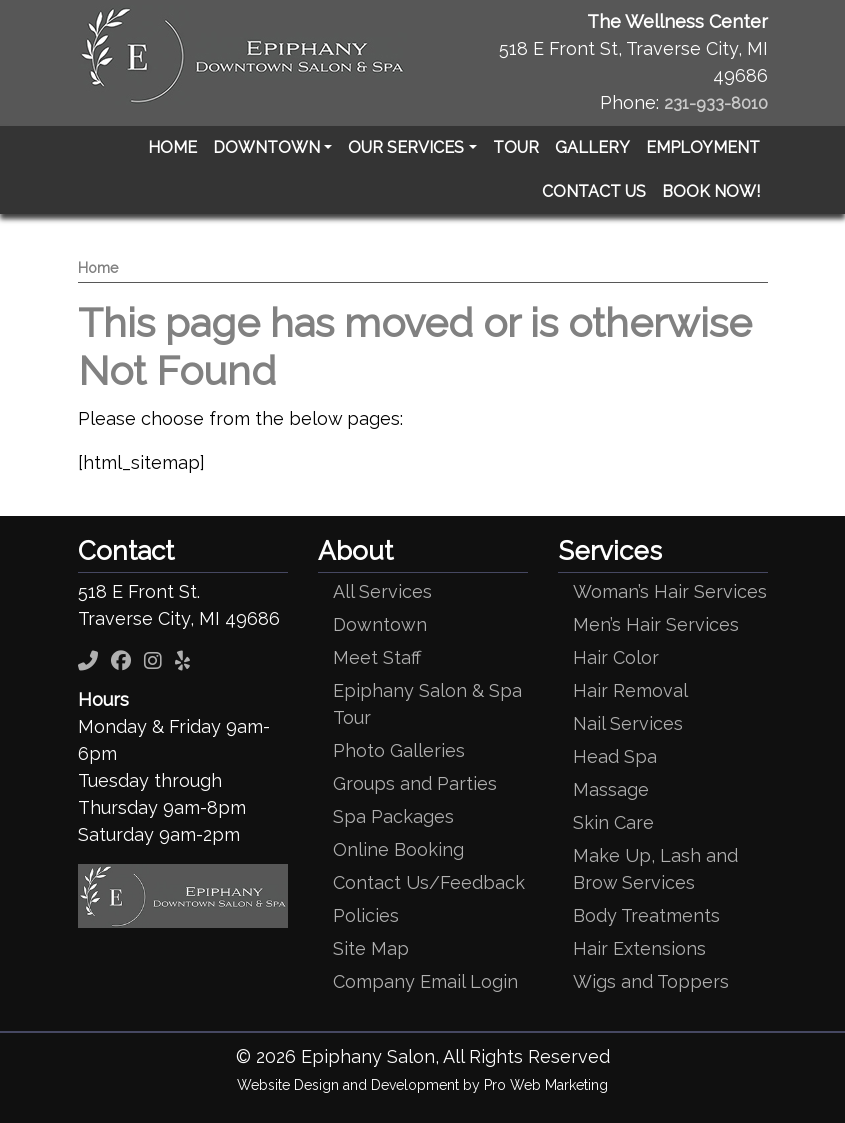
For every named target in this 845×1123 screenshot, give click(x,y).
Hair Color (616, 657)
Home (98, 268)
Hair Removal (630, 690)
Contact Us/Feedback (429, 882)
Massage (611, 789)
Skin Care (613, 822)
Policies (366, 915)
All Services (382, 591)
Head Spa (615, 756)
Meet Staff (377, 657)
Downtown (380, 624)
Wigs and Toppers (651, 981)
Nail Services (628, 723)
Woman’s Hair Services (670, 591)
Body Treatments (646, 915)
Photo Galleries (399, 750)
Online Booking (398, 849)
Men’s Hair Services (656, 624)
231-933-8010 (716, 103)
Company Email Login (425, 981)
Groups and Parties (415, 783)
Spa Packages (393, 816)
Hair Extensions (639, 948)
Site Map (371, 948)
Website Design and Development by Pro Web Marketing (422, 1085)
